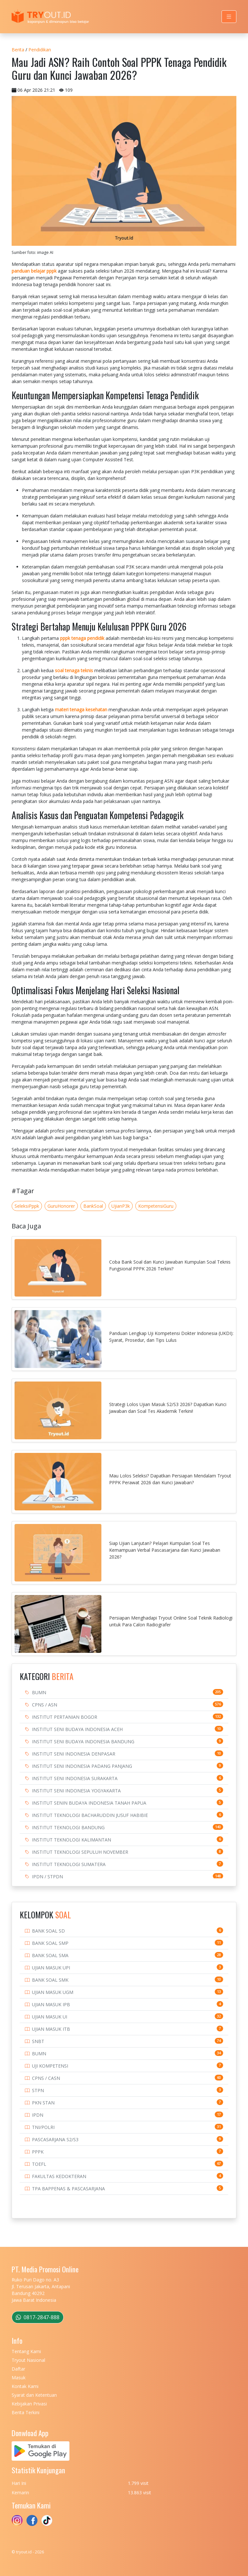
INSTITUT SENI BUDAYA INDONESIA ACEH (77, 1729)
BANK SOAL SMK (50, 1980)
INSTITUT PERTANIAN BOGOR (64, 1717)
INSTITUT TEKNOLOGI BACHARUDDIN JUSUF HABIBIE (90, 1815)
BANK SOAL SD (48, 1931)
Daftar (18, 2369)
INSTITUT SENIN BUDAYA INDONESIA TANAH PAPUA (89, 1803)
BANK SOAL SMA (50, 1955)
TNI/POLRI (43, 2127)
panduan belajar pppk (34, 271)
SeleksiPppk (27, 1206)
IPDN (37, 2115)
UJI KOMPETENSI (50, 2066)
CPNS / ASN (44, 1705)
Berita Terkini (25, 2412)
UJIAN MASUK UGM (52, 1992)
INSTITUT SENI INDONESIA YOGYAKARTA (76, 1791)
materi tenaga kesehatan (81, 709)
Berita (18, 50)
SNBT (38, 2041)
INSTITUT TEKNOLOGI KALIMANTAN (71, 1840)
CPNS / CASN (46, 2078)
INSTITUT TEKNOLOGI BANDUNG (68, 1827)
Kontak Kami (25, 2386)
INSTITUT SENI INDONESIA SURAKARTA (75, 1778)
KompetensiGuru (155, 1206)
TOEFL (39, 2164)
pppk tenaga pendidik (82, 638)
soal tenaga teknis (74, 670)
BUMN (39, 1692)
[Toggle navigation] (229, 16)
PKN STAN (43, 2103)
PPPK (38, 2152)
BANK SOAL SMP (50, 1943)
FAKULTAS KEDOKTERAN (59, 2176)
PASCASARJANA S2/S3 (55, 2139)
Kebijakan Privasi (29, 2404)
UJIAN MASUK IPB (51, 2004)
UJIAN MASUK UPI (51, 1968)
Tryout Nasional (28, 2360)
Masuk (19, 2377)
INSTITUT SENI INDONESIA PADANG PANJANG (82, 1766)
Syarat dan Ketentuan (34, 2395)
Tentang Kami (26, 2351)
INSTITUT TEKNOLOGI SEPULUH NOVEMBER (80, 1852)
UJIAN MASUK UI (49, 2017)
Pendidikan (39, 50)
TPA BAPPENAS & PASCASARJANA (68, 2188)
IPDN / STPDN (47, 1876)
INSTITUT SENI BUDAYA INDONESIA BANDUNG (83, 1741)
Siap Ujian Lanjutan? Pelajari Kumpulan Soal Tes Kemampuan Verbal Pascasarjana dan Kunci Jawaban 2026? (164, 1550)
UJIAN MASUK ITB (51, 2029)
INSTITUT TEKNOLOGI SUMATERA (69, 1864)
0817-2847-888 (37, 2317)
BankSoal (93, 1206)
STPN (38, 2090)
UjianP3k (120, 1206)
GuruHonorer (61, 1206)
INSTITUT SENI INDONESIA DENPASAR (73, 1754)
